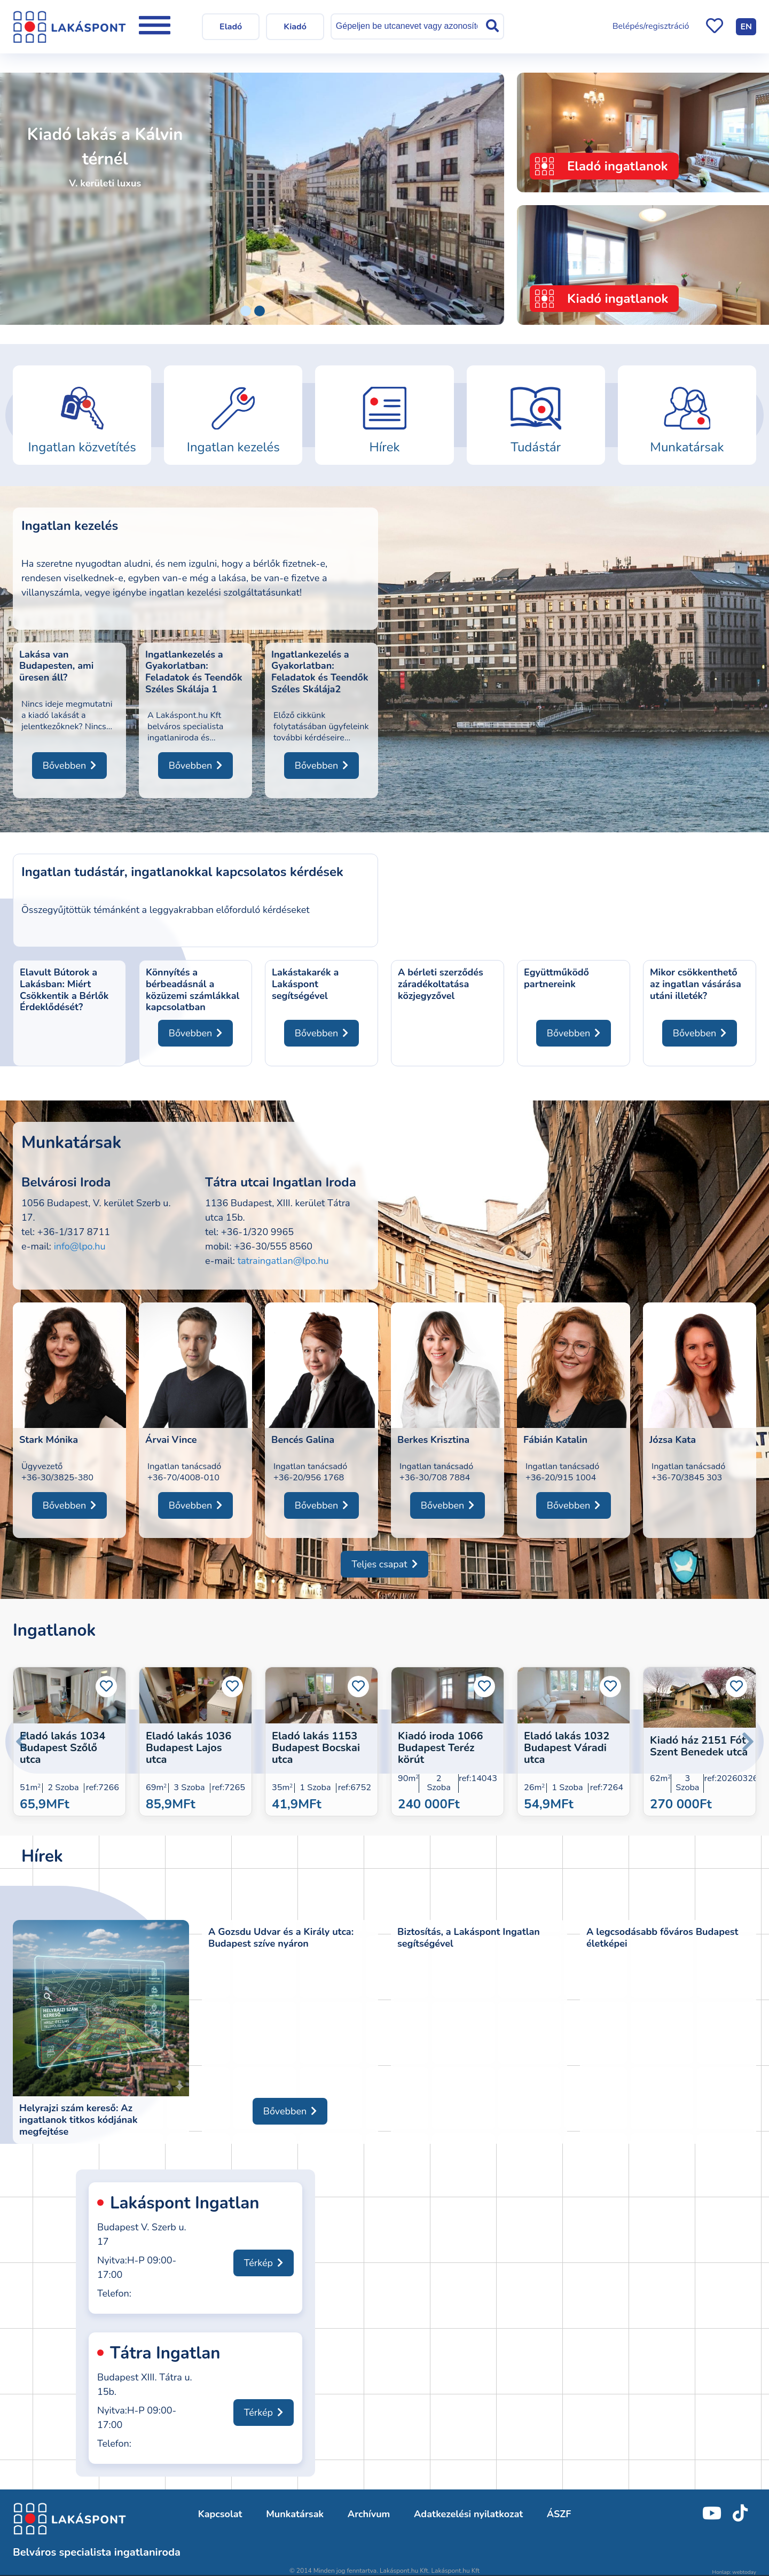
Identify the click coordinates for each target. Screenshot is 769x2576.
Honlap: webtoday (734, 2572)
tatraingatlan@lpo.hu (283, 1260)
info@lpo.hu (80, 1246)
